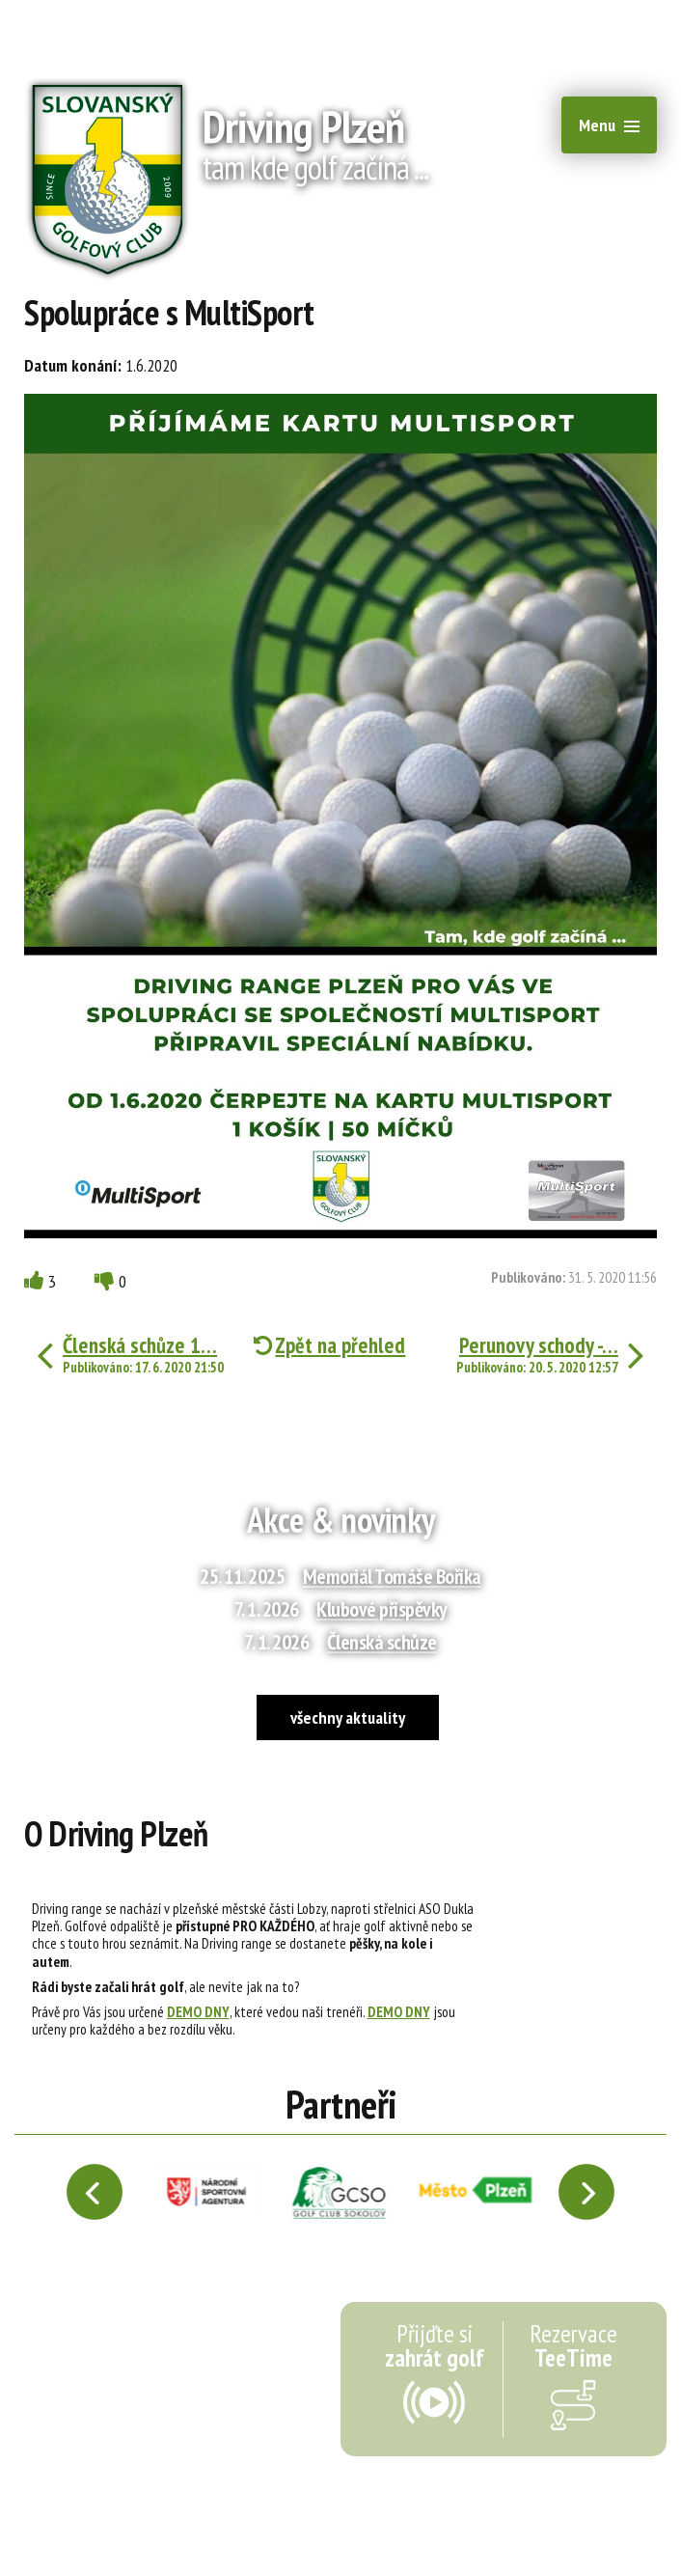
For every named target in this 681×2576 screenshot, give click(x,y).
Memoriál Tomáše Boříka (392, 1576)
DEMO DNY (198, 2011)
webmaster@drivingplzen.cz (375, 2515)
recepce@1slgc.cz (467, 19)
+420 (607, 19)
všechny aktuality (347, 1717)
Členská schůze (382, 1641)
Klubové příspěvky (382, 1608)
